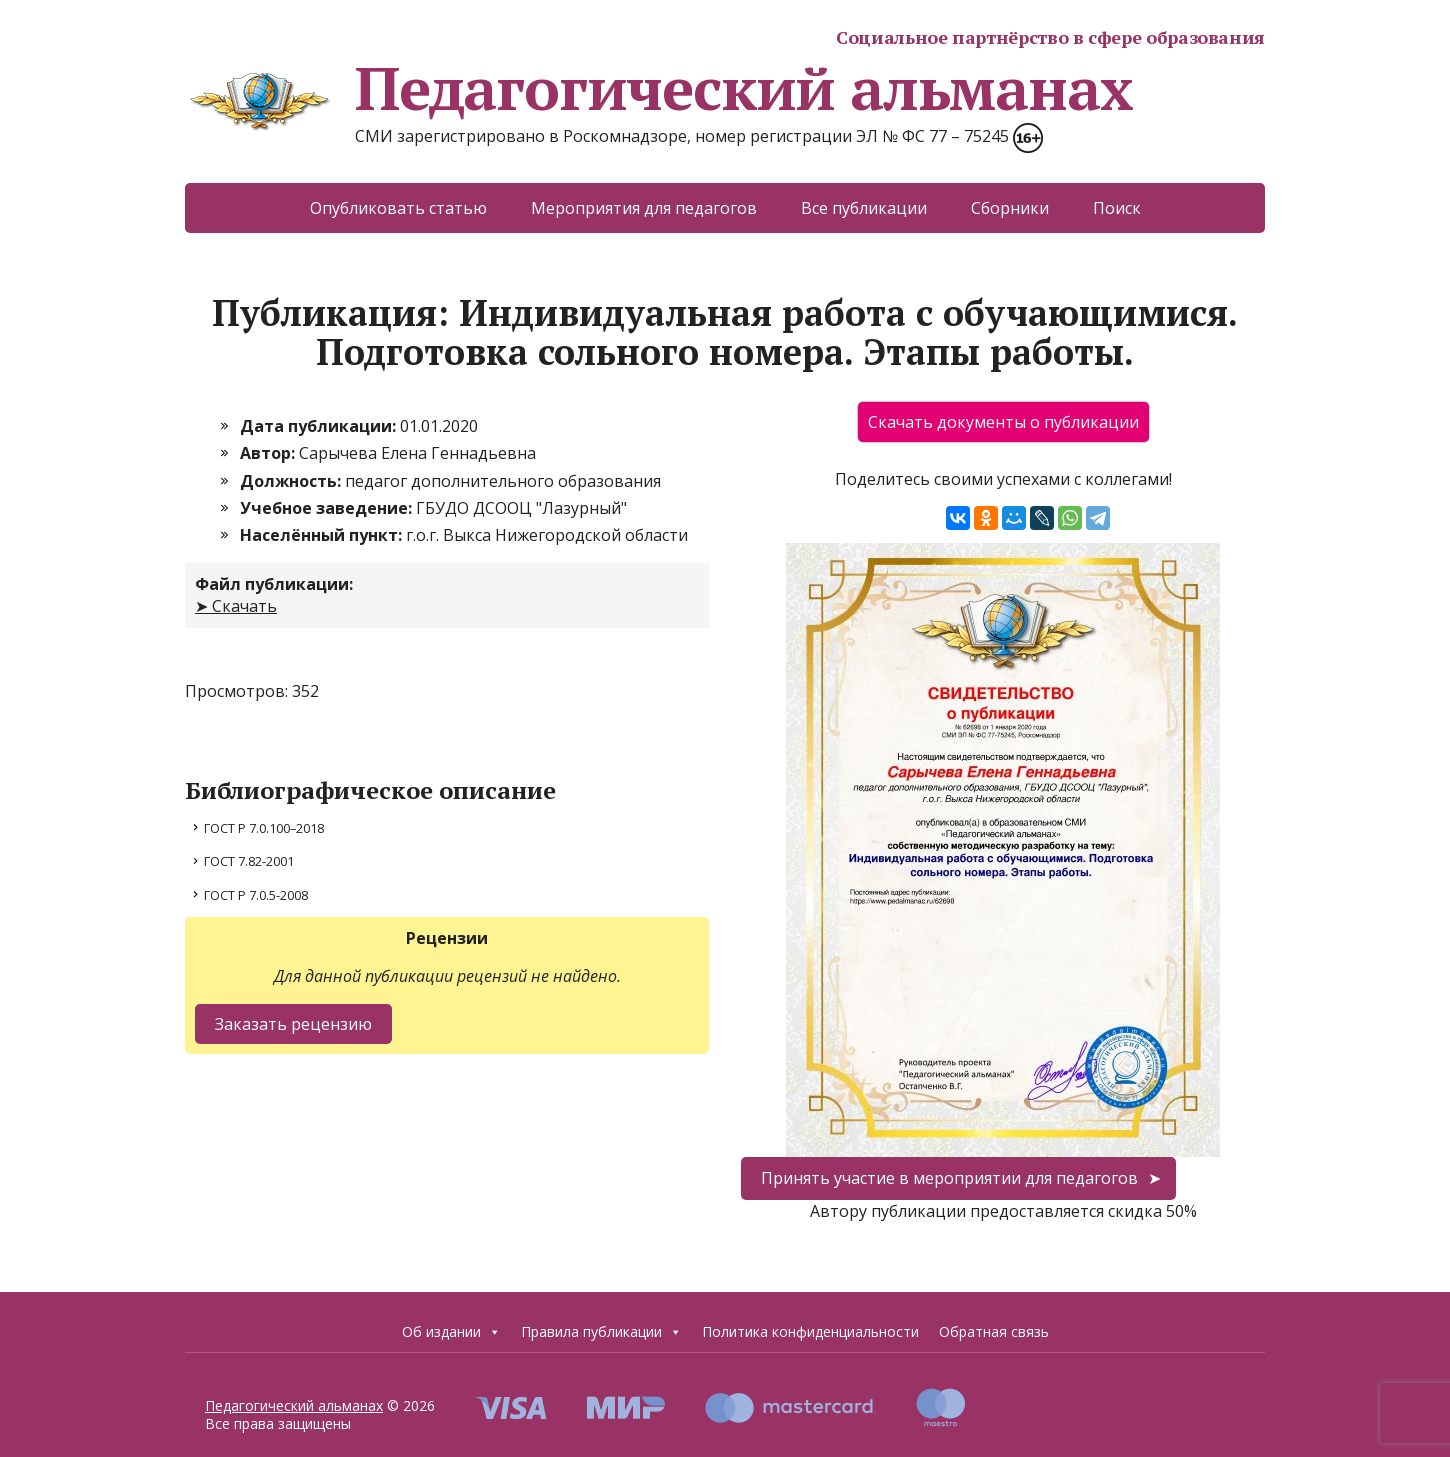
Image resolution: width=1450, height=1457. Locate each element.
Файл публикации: (274, 584)
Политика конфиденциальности (810, 1331)
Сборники (1010, 208)
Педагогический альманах (658, 88)
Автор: (269, 453)
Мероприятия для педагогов (644, 208)
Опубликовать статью (398, 208)
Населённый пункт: (323, 535)
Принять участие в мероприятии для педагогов (949, 1178)
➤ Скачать (236, 606)
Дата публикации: (320, 426)
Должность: (292, 481)
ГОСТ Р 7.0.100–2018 (264, 828)
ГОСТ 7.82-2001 (249, 861)
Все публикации (864, 208)
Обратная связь (994, 1331)
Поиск (1117, 208)
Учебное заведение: (328, 508)
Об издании (451, 1332)
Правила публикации (601, 1332)
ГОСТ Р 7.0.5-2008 (256, 895)
